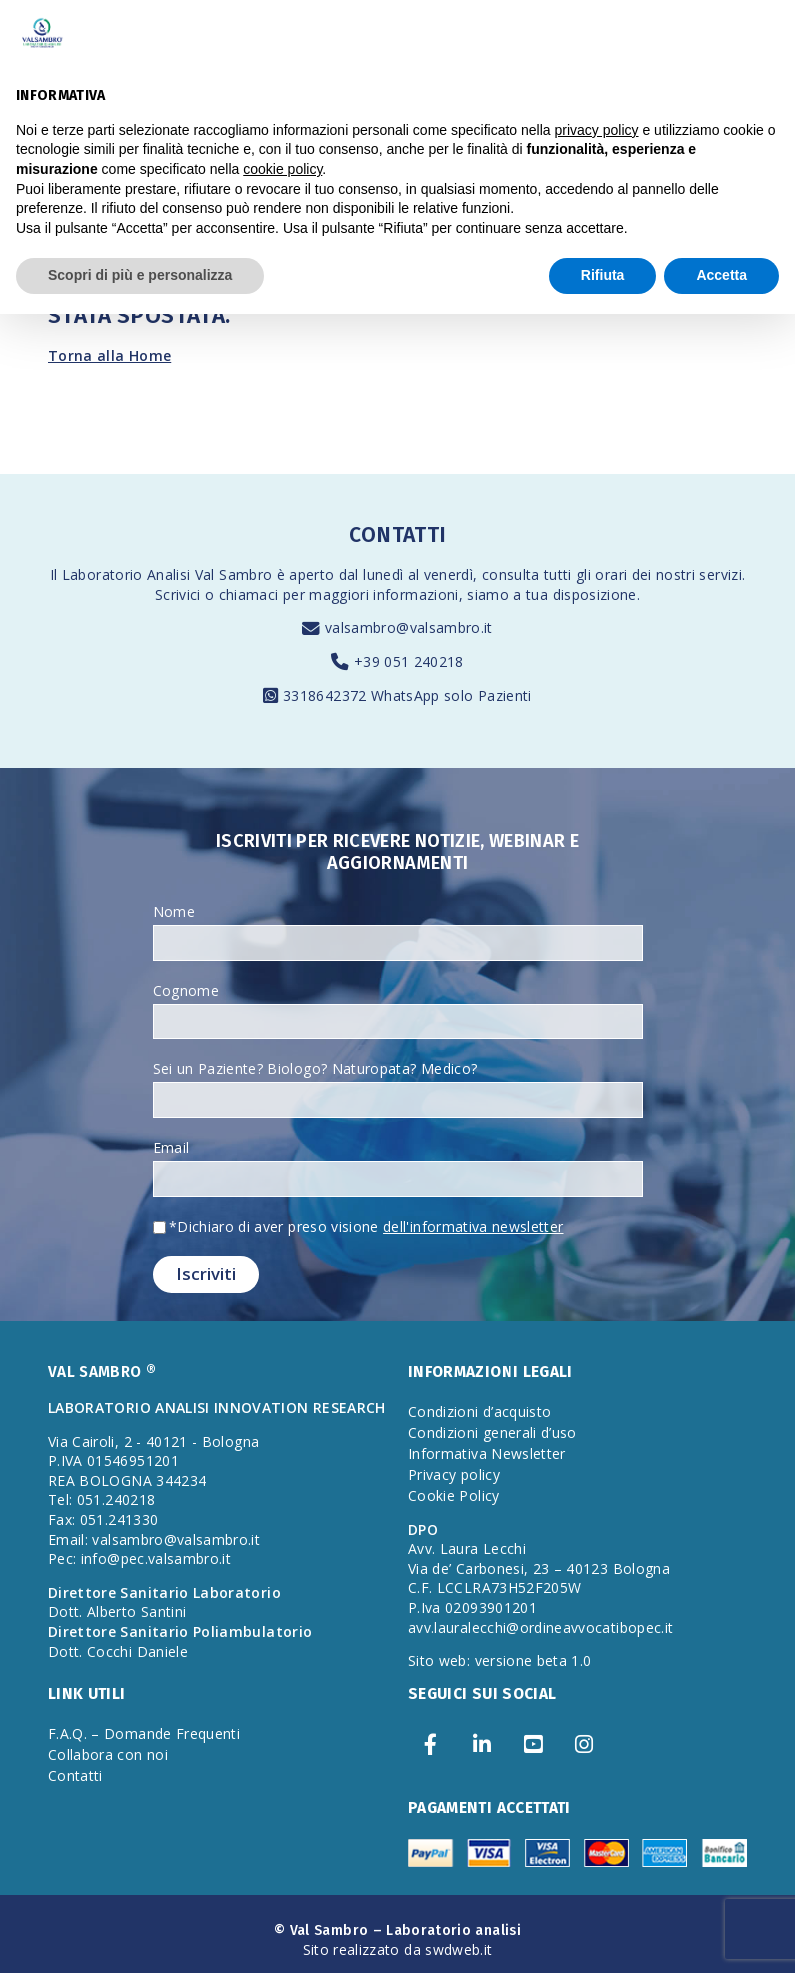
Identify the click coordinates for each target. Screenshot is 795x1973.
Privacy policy (454, 1474)
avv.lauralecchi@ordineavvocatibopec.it (540, 1627)
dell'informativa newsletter (473, 1226)
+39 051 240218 (409, 661)
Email (171, 1147)
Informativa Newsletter (487, 1453)
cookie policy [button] (282, 169)
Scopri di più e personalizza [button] (140, 275)
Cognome (186, 990)
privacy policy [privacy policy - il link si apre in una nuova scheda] (597, 130)
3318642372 (327, 695)
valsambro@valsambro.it (409, 627)
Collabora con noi (108, 1754)
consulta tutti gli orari (554, 574)
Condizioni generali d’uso (492, 1432)
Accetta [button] (721, 275)
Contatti (75, 1775)
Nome (174, 911)
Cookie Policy (454, 1495)
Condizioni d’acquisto (479, 1411)
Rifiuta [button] (603, 275)
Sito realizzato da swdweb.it (398, 1949)
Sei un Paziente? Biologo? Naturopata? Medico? (315, 1068)
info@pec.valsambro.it (156, 1558)
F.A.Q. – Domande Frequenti (144, 1733)
